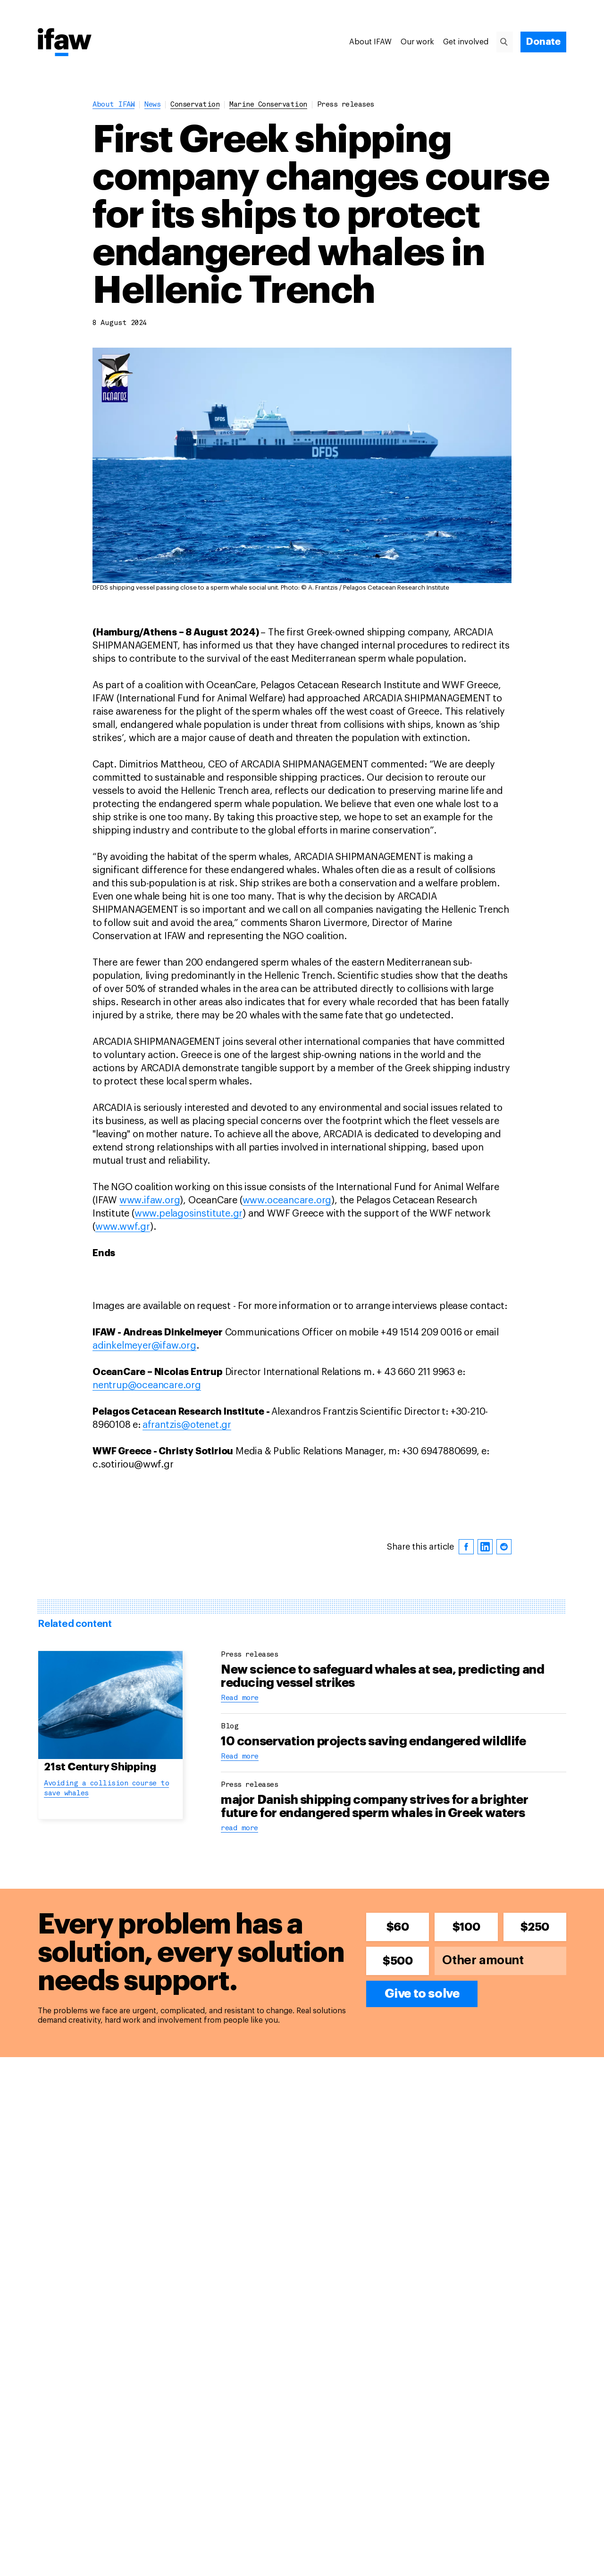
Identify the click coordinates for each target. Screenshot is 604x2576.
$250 (534, 1927)
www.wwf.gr (122, 1227)
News (152, 104)
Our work (417, 42)
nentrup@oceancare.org (146, 1385)
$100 (466, 1927)
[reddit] (504, 1546)
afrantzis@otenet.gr (187, 1425)
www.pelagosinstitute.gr (188, 1213)
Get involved (465, 42)
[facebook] (466, 1546)
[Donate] (543, 42)
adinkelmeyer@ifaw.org (144, 1346)
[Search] (508, 42)
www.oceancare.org (287, 1200)
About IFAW (370, 42)
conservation (194, 104)
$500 (397, 1961)
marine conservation (268, 104)
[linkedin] (485, 1546)
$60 (397, 1927)
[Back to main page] (65, 43)
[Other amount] (500, 1961)
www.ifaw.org (149, 1200)
